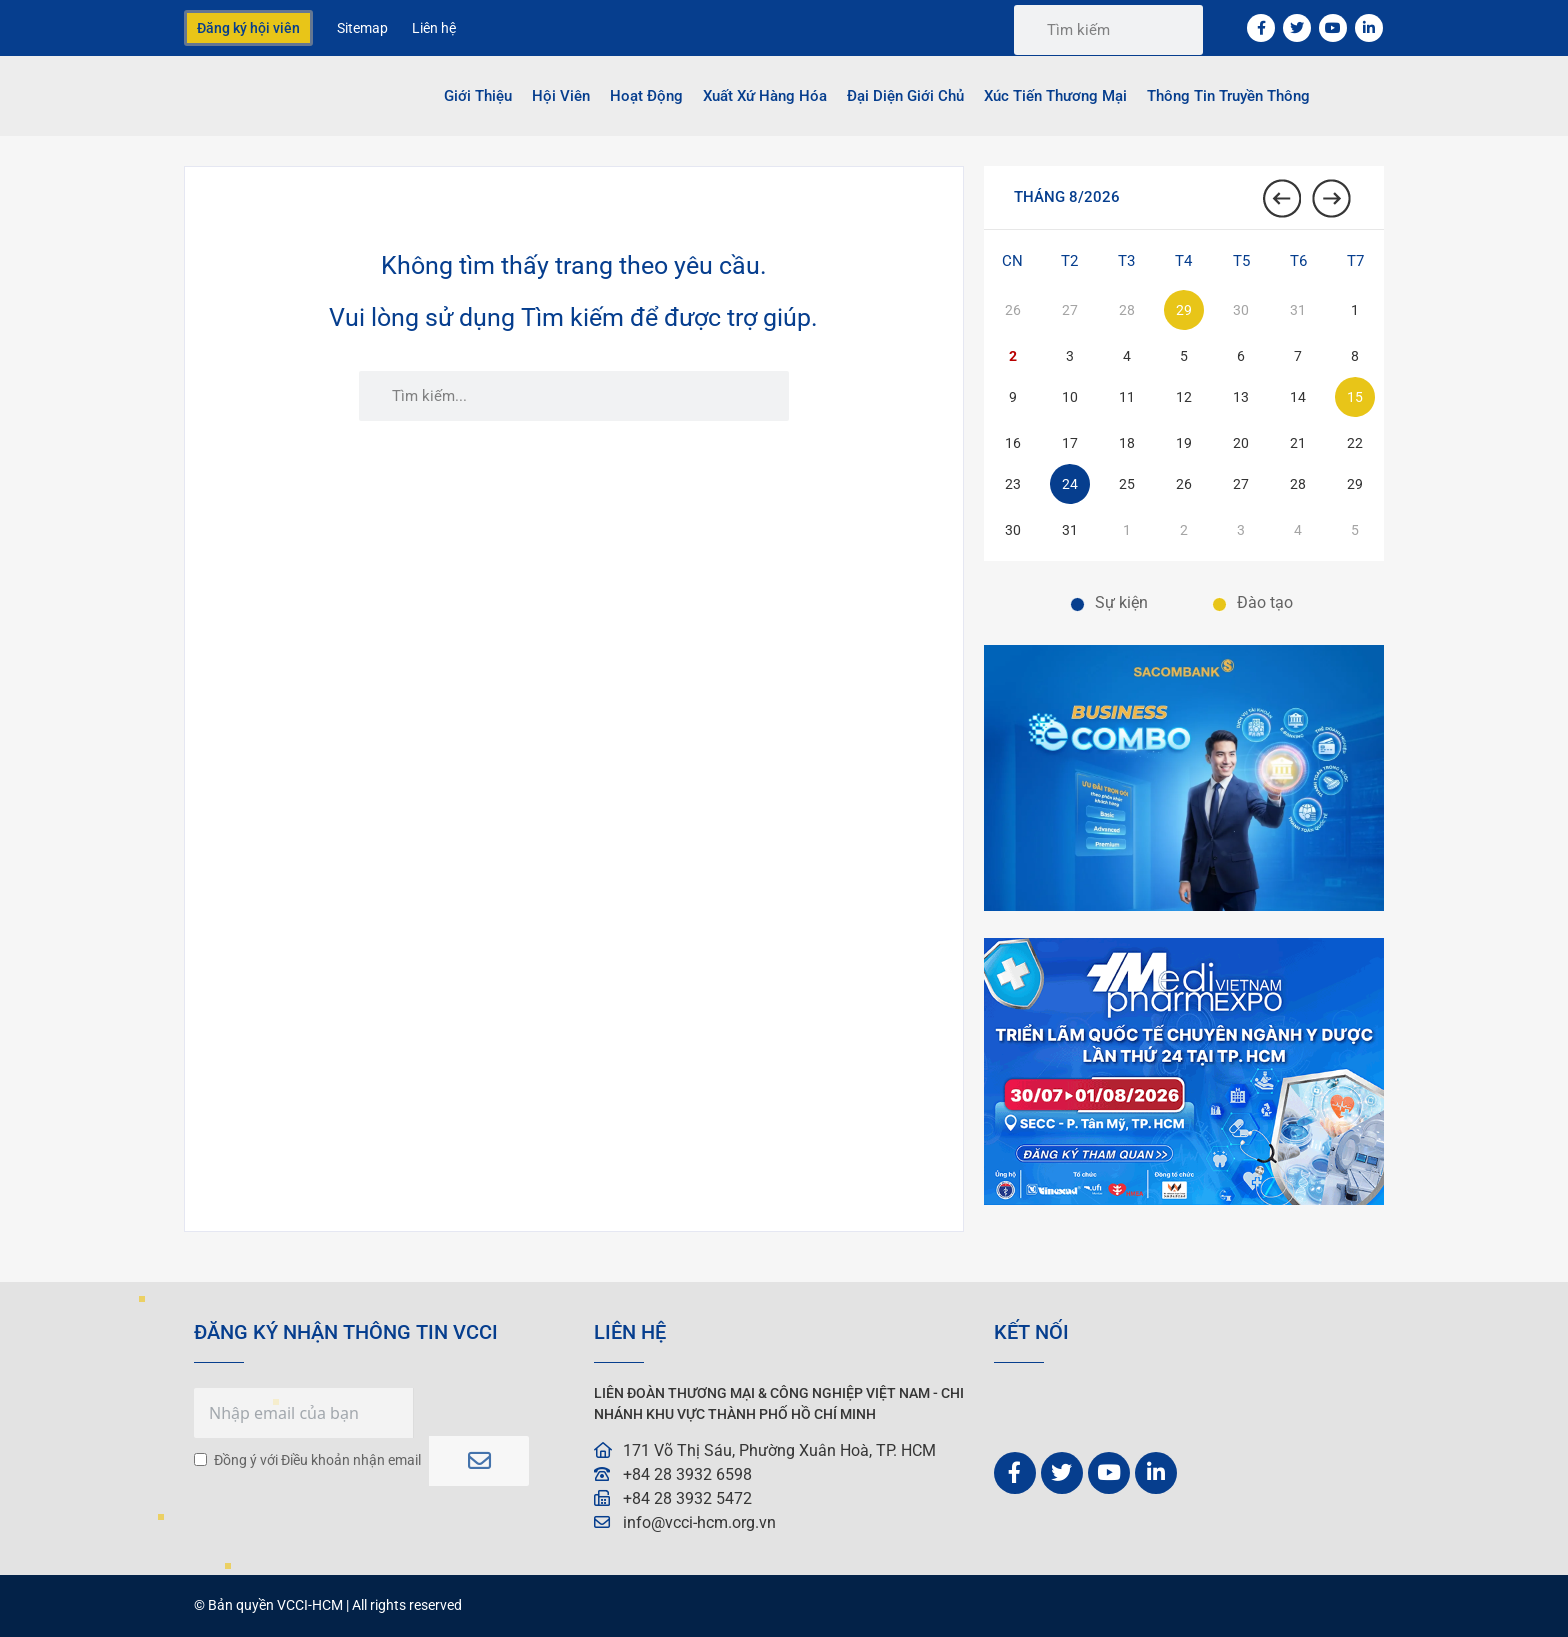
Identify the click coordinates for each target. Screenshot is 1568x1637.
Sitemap (362, 28)
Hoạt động (646, 96)
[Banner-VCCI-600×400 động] (1184, 1199)
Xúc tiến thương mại (1055, 96)
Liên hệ (434, 28)
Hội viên (561, 96)
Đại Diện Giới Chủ (905, 96)
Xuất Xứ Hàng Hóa (765, 96)
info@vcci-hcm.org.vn (699, 1522)
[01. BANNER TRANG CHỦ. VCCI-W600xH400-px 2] (1184, 905)
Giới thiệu (478, 96)
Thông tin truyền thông (1228, 96)
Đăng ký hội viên (248, 28)
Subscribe (479, 1448)
